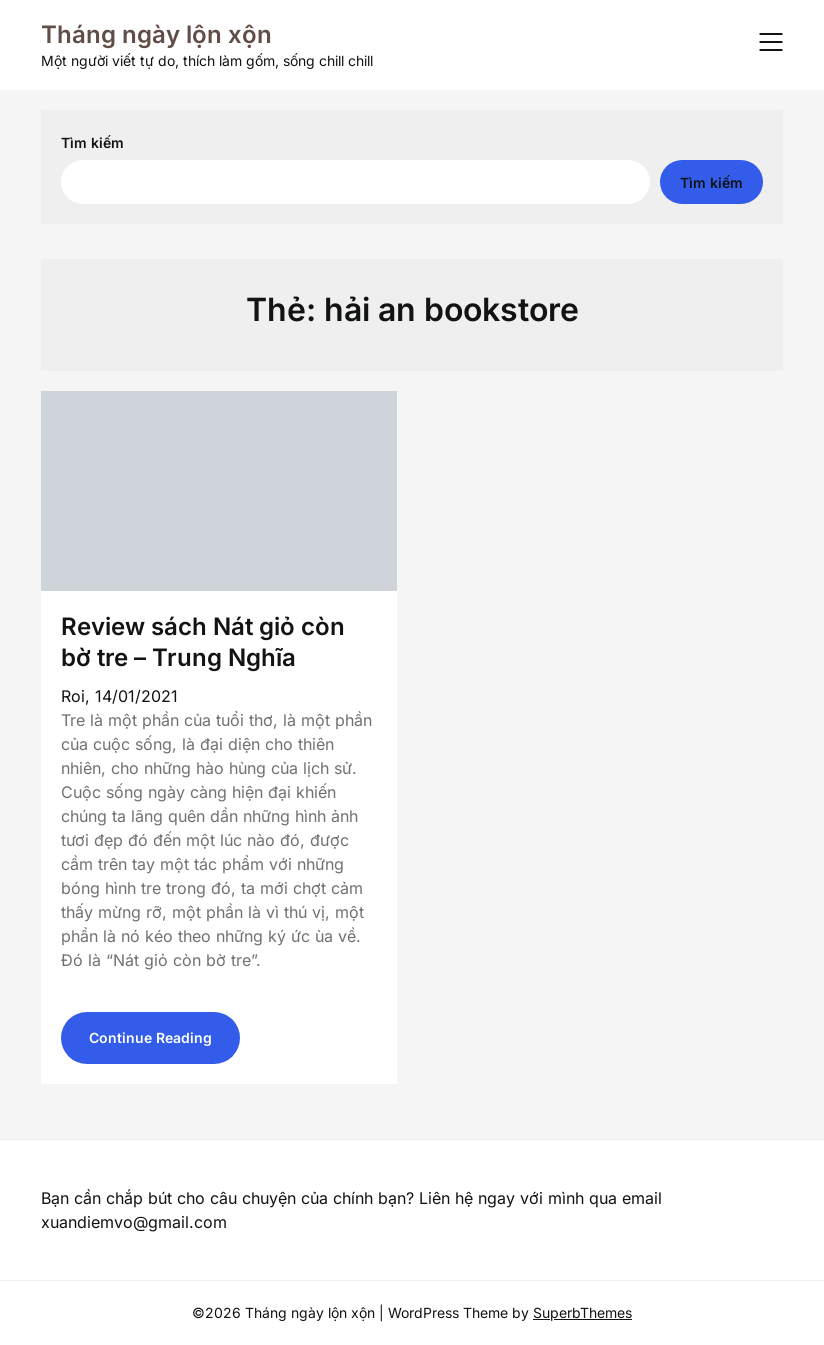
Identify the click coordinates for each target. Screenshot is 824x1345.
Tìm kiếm (92, 142)
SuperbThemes (582, 1312)
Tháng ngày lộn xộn (156, 34)
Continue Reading (150, 1037)
